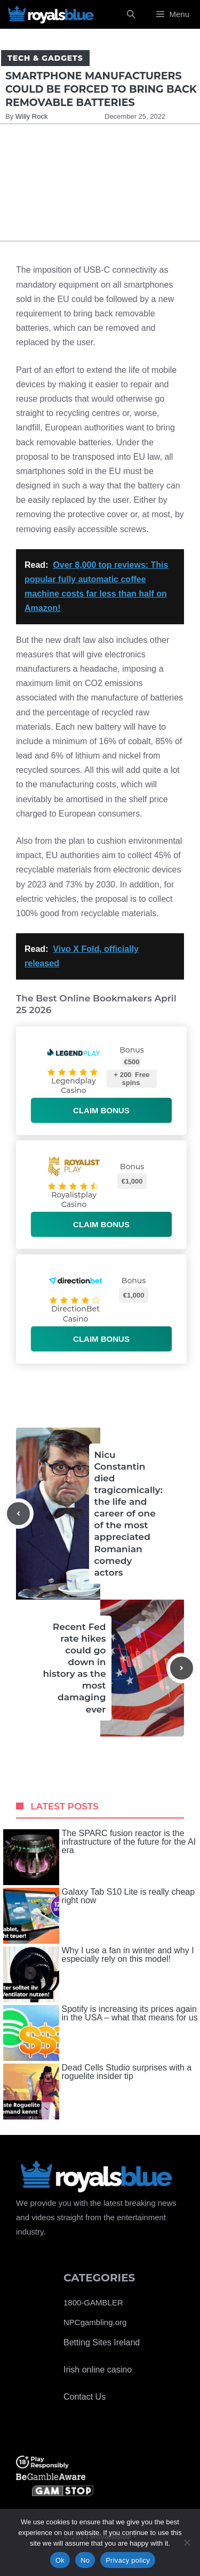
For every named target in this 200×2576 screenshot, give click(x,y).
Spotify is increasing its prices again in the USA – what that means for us (100, 2033)
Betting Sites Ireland (101, 2342)
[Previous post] (18, 1513)
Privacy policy (128, 2560)
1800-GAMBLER (93, 2302)
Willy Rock (31, 116)
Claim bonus (101, 1110)
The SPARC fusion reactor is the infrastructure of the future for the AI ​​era (100, 1857)
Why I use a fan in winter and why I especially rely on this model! (98, 1974)
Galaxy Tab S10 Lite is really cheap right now (99, 1916)
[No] (186, 2542)
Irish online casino (97, 2369)
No (85, 2560)
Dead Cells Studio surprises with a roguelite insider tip (97, 2092)
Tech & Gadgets (45, 58)
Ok (60, 2560)
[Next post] (181, 1668)
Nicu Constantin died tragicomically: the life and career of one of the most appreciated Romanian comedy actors (128, 1513)
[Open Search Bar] (131, 14)
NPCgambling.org (94, 2322)
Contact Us (84, 2396)
